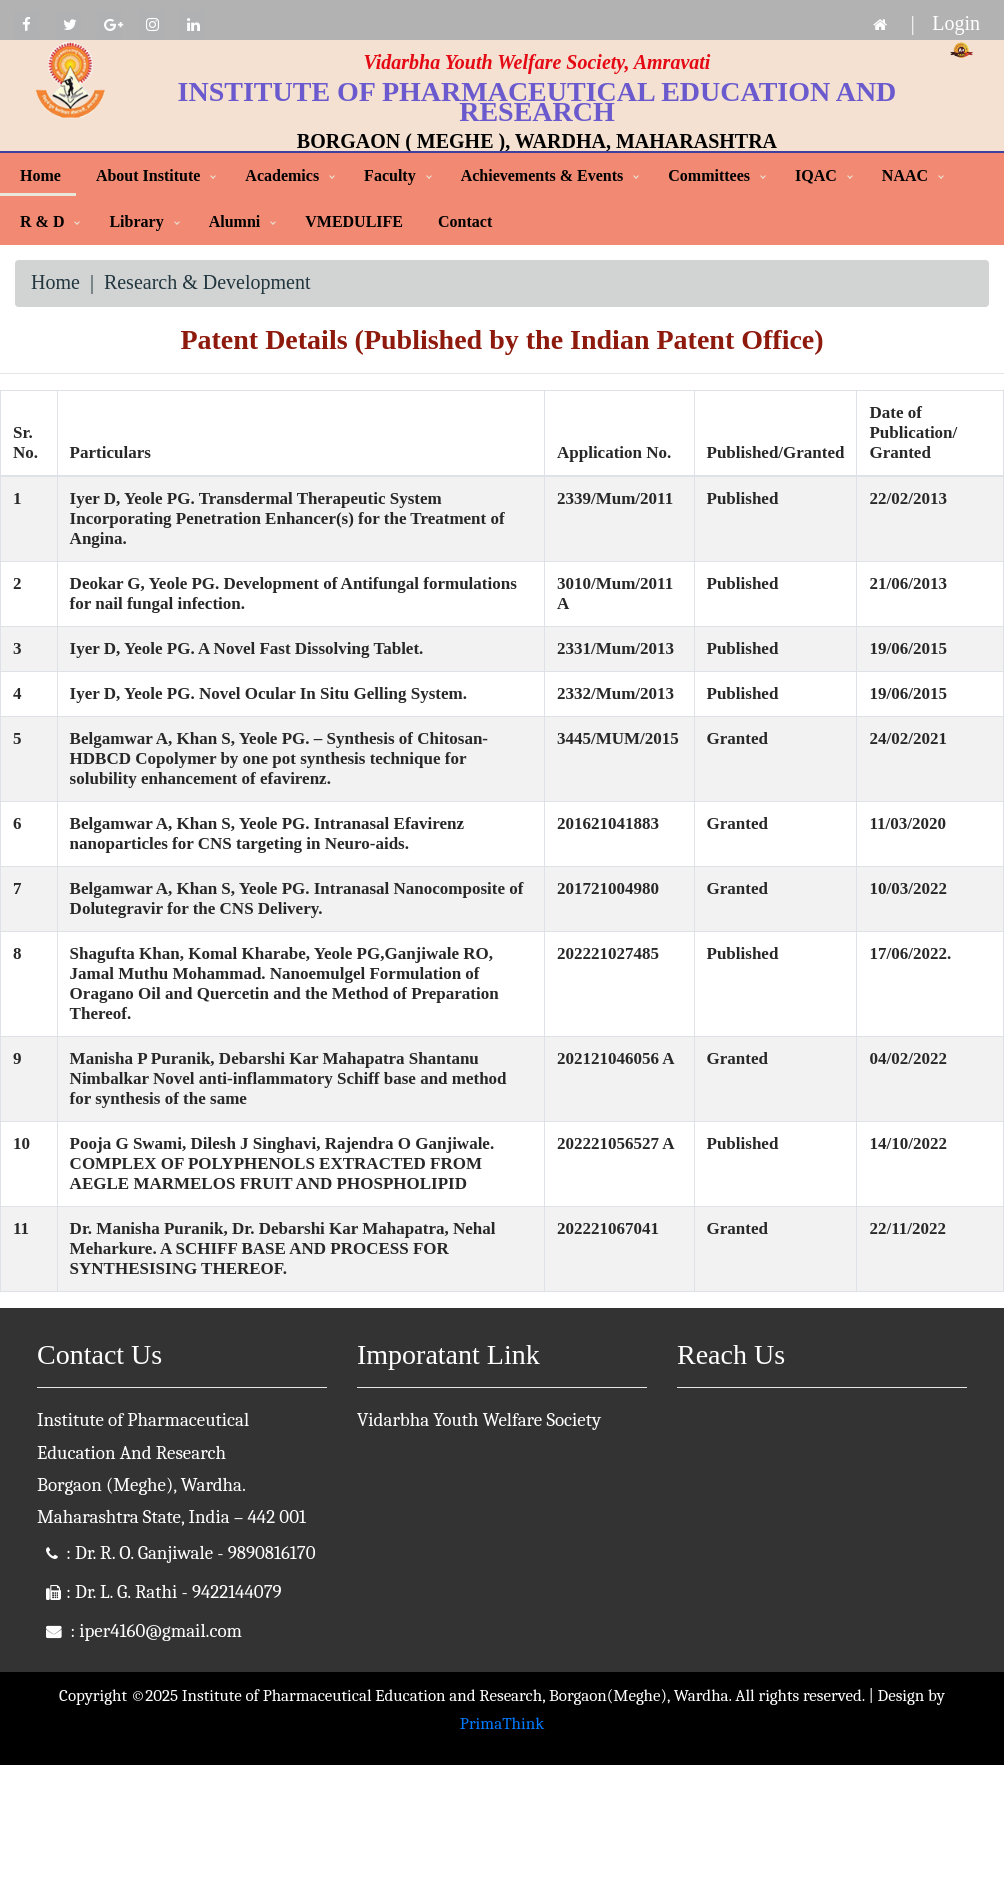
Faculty (390, 175)
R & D (42, 221)
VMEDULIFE (354, 221)
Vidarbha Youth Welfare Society (479, 1420)
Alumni (235, 221)
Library (136, 221)
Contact (465, 221)
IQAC (816, 175)
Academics (282, 175)
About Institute (148, 175)
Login (956, 23)
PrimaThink (502, 1723)
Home (40, 175)
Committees (709, 175)
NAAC (905, 175)
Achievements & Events (542, 175)
